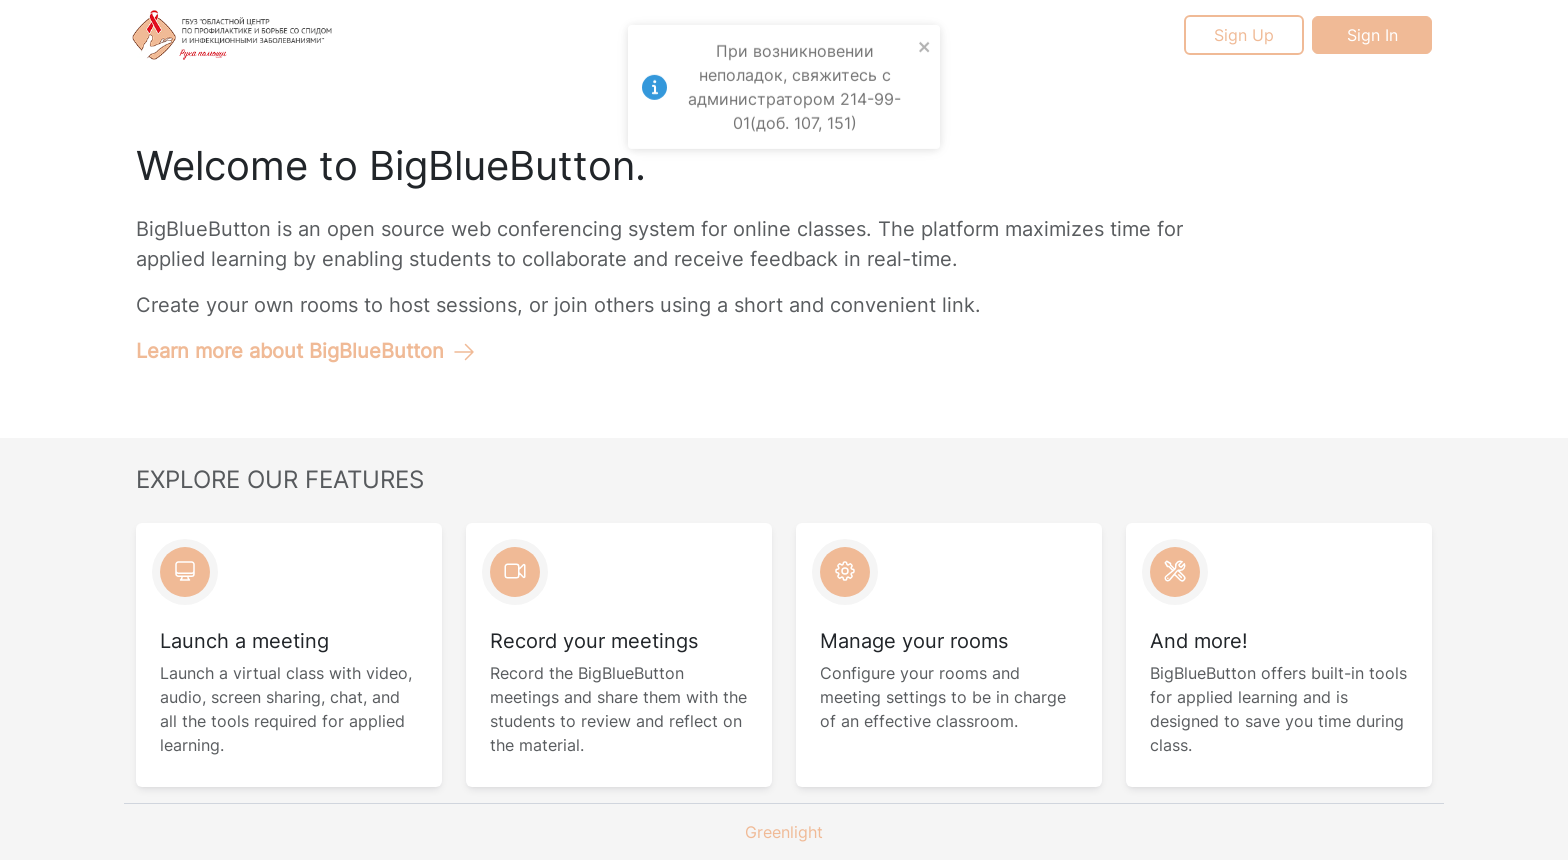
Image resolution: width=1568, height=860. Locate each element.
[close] (925, 40)
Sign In (1372, 35)
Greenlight (784, 832)
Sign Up (1244, 35)
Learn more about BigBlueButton (306, 351)
